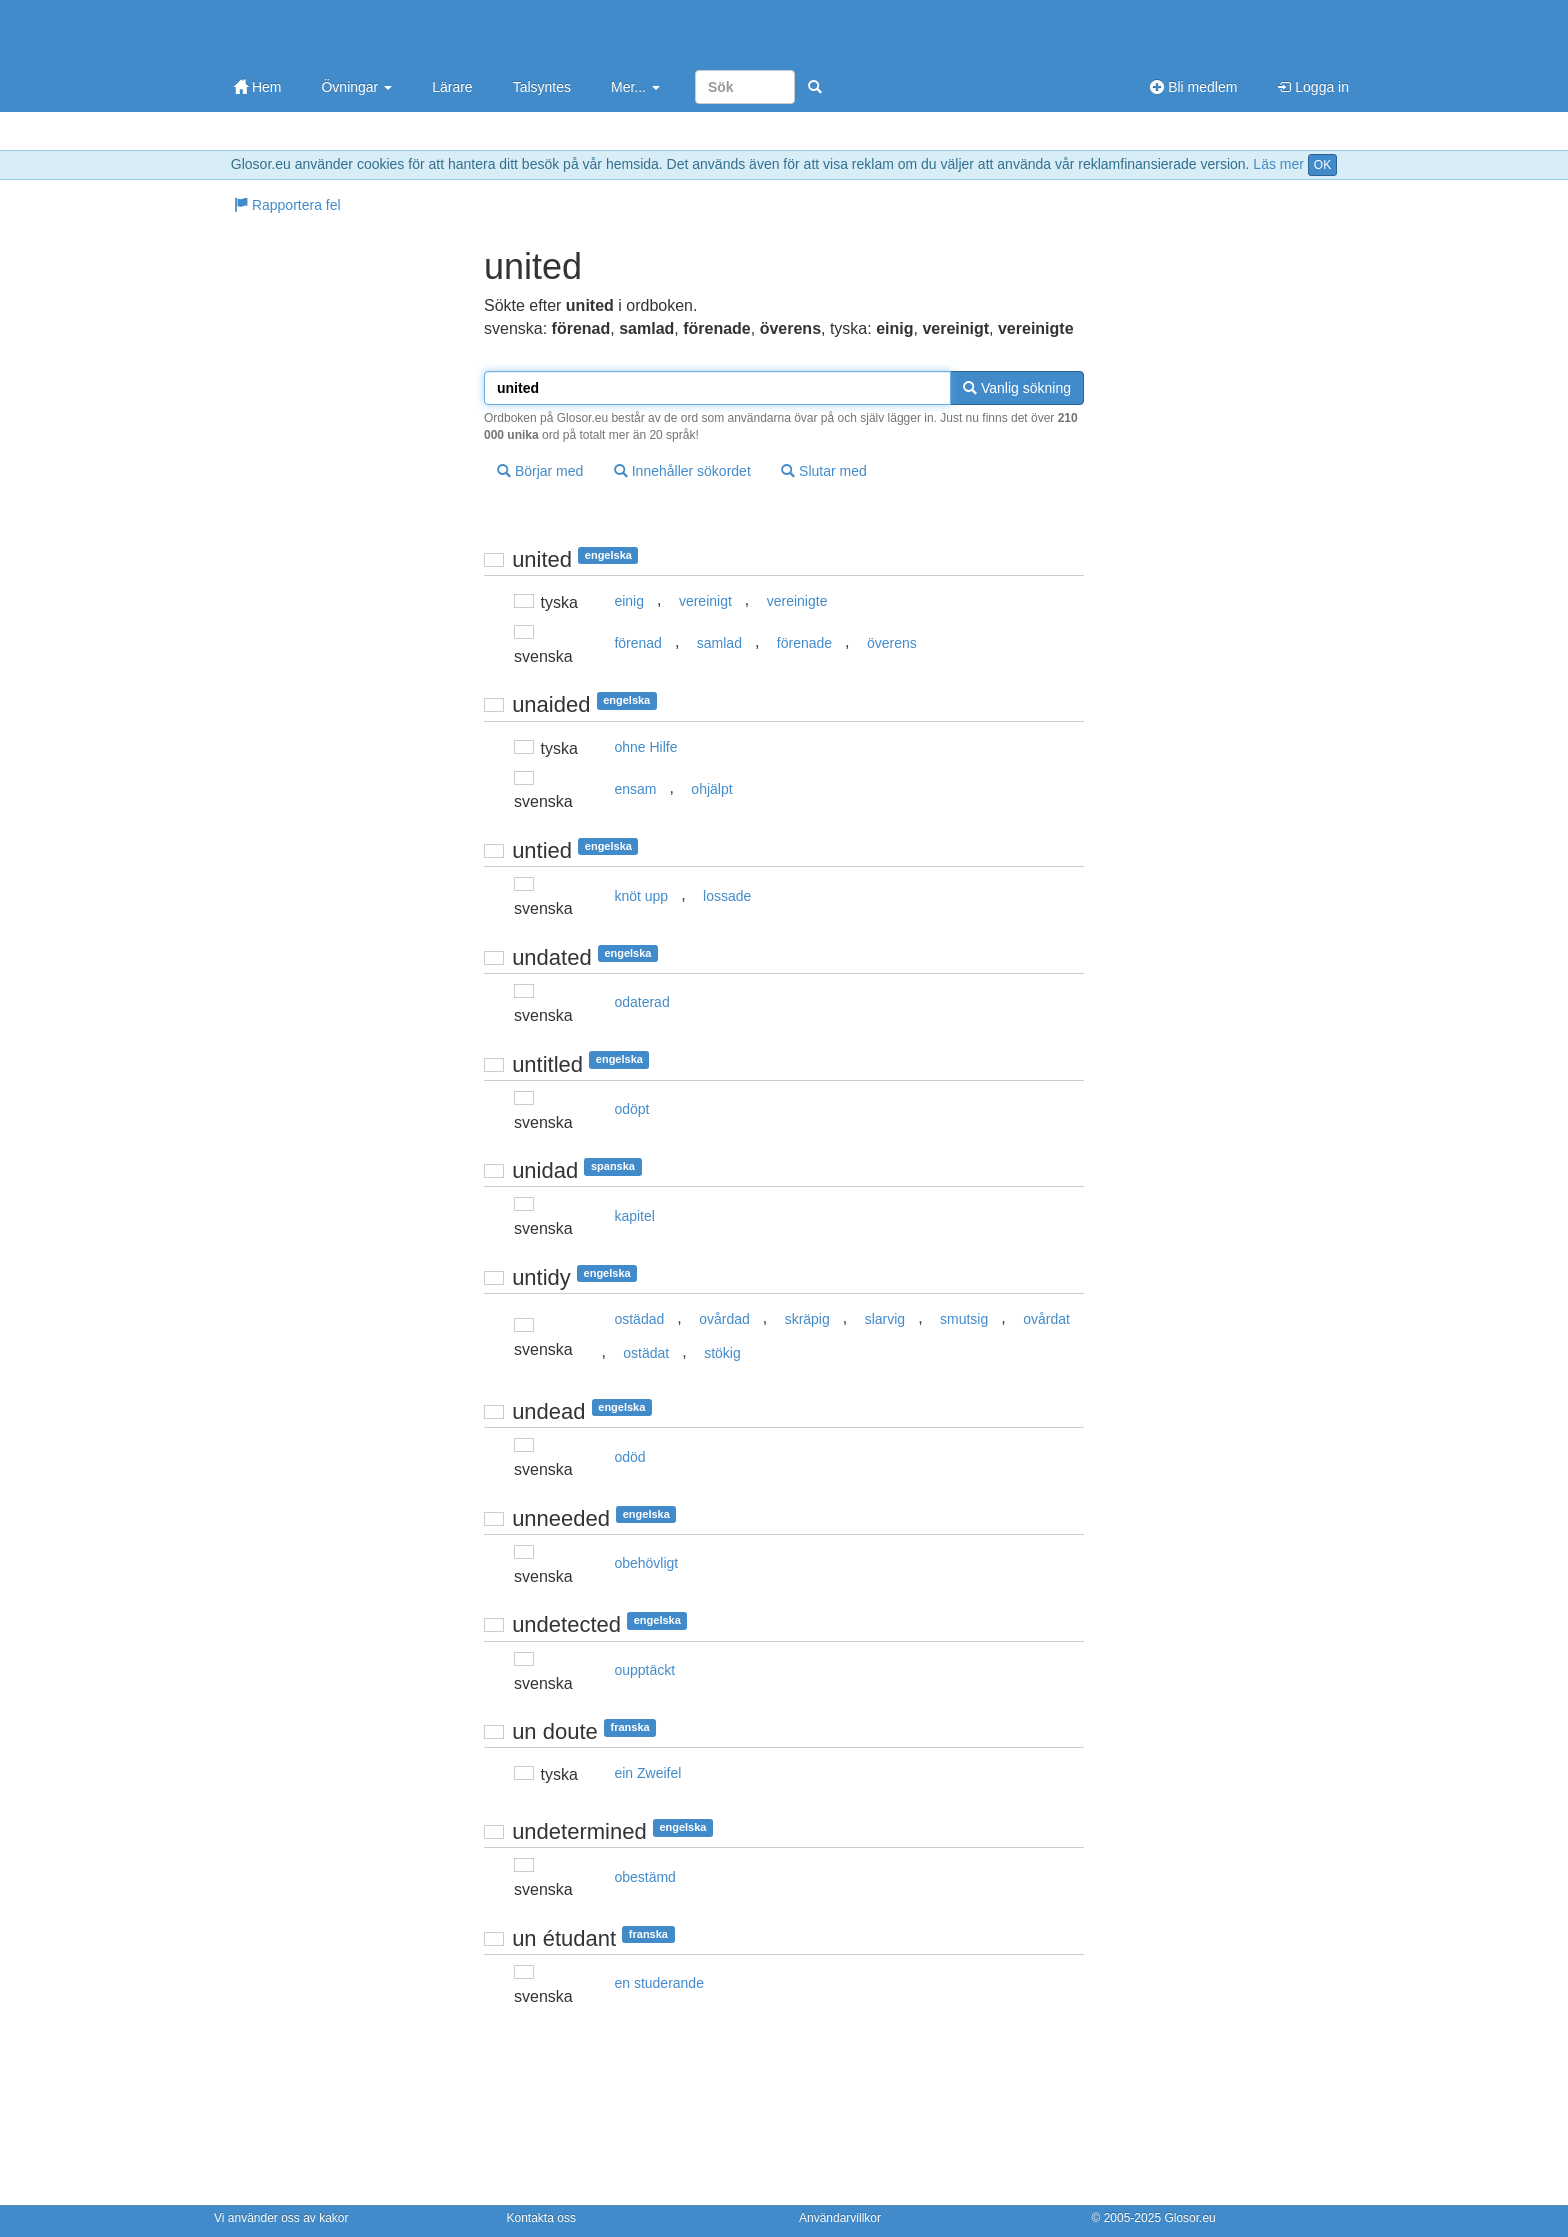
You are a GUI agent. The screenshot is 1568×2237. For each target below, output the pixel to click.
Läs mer (1278, 164)
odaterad (641, 1002)
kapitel (634, 1216)
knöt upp (641, 896)
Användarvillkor (840, 2218)
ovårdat (1046, 1319)
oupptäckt (644, 1670)
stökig (722, 1353)
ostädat (646, 1353)
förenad (637, 643)
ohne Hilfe (645, 747)
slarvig (885, 1319)
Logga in (1313, 87)
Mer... (635, 87)
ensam (635, 789)
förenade (804, 643)
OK (1322, 165)
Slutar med (824, 471)
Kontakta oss (541, 2218)
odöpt (631, 1109)
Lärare (452, 87)
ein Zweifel (647, 1773)
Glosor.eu (1189, 2218)
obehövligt (646, 1563)
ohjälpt (711, 789)
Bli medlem (1193, 87)
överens (892, 643)
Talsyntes (542, 87)
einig (629, 601)
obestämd (644, 1877)
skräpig (807, 1319)
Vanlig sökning (1017, 388)
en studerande (659, 1983)
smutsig (964, 1319)
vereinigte (797, 601)
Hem (257, 87)
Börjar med (540, 471)
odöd (629, 1457)
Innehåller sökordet (682, 471)
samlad (719, 643)
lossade (727, 896)
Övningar (356, 87)
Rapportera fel (287, 205)
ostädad (639, 1319)
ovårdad (724, 1319)
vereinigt (705, 601)
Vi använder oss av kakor (281, 2218)
